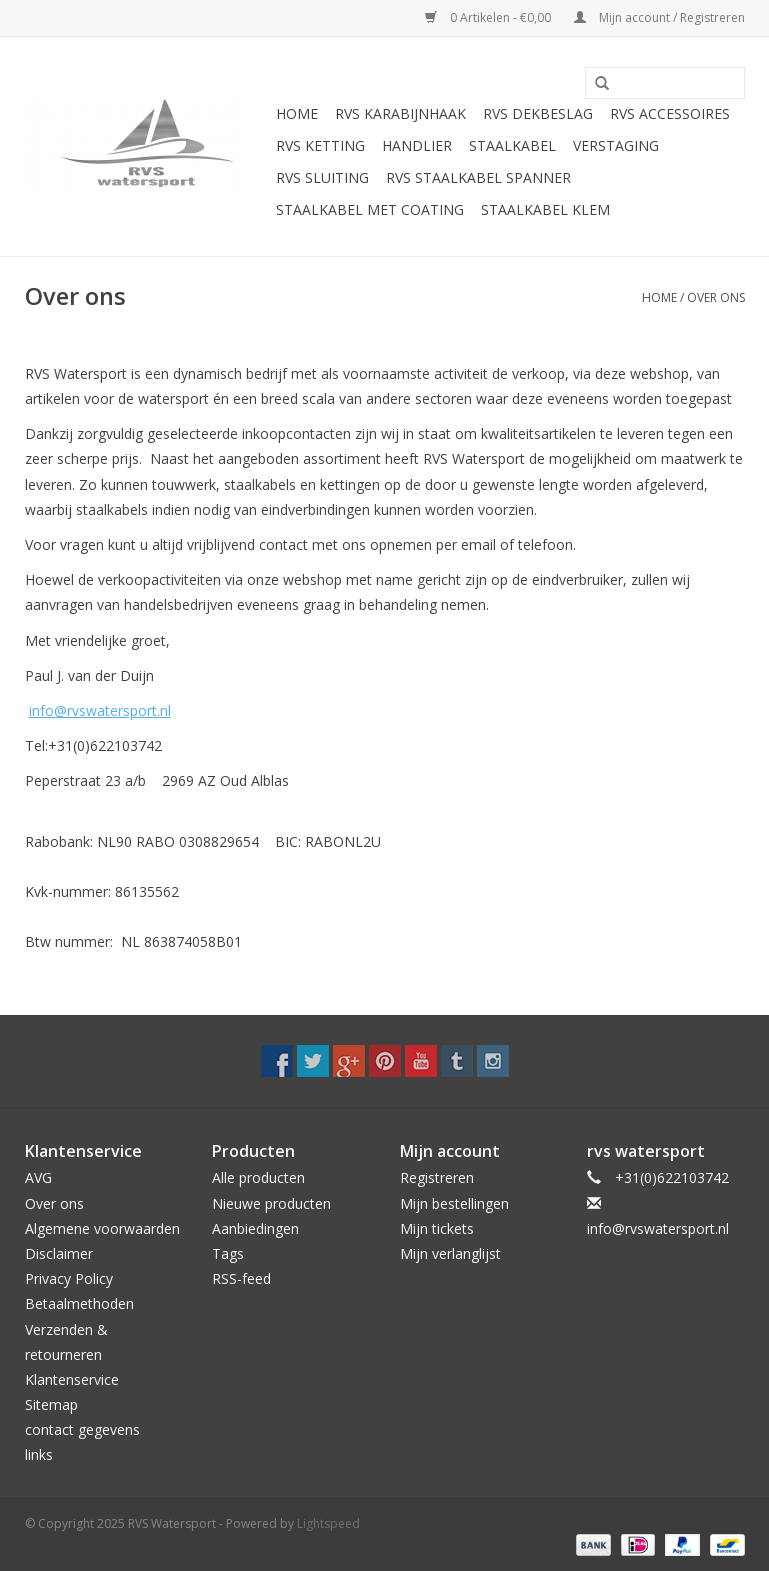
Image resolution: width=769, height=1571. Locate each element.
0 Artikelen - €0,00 (489, 17)
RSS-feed (241, 1278)
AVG (38, 1177)
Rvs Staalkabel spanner (478, 177)
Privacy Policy (69, 1278)
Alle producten (258, 1177)
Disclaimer (59, 1253)
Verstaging (616, 145)
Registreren (437, 1177)
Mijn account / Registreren (659, 17)
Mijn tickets (437, 1228)
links (39, 1454)
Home (297, 113)
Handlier (417, 145)
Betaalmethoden (79, 1303)
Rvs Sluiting (322, 177)
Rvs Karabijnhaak (400, 113)
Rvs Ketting (320, 145)
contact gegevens (82, 1429)
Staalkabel (512, 145)
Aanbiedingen (255, 1228)
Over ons (716, 297)
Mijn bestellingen (454, 1203)
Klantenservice (72, 1379)
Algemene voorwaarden (102, 1228)
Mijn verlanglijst (450, 1253)
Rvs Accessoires (670, 113)
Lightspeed (328, 1523)
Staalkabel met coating (370, 209)
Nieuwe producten (271, 1203)
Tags (228, 1253)
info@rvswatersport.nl (100, 710)
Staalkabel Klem (545, 209)
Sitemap (51, 1404)
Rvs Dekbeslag (538, 113)
